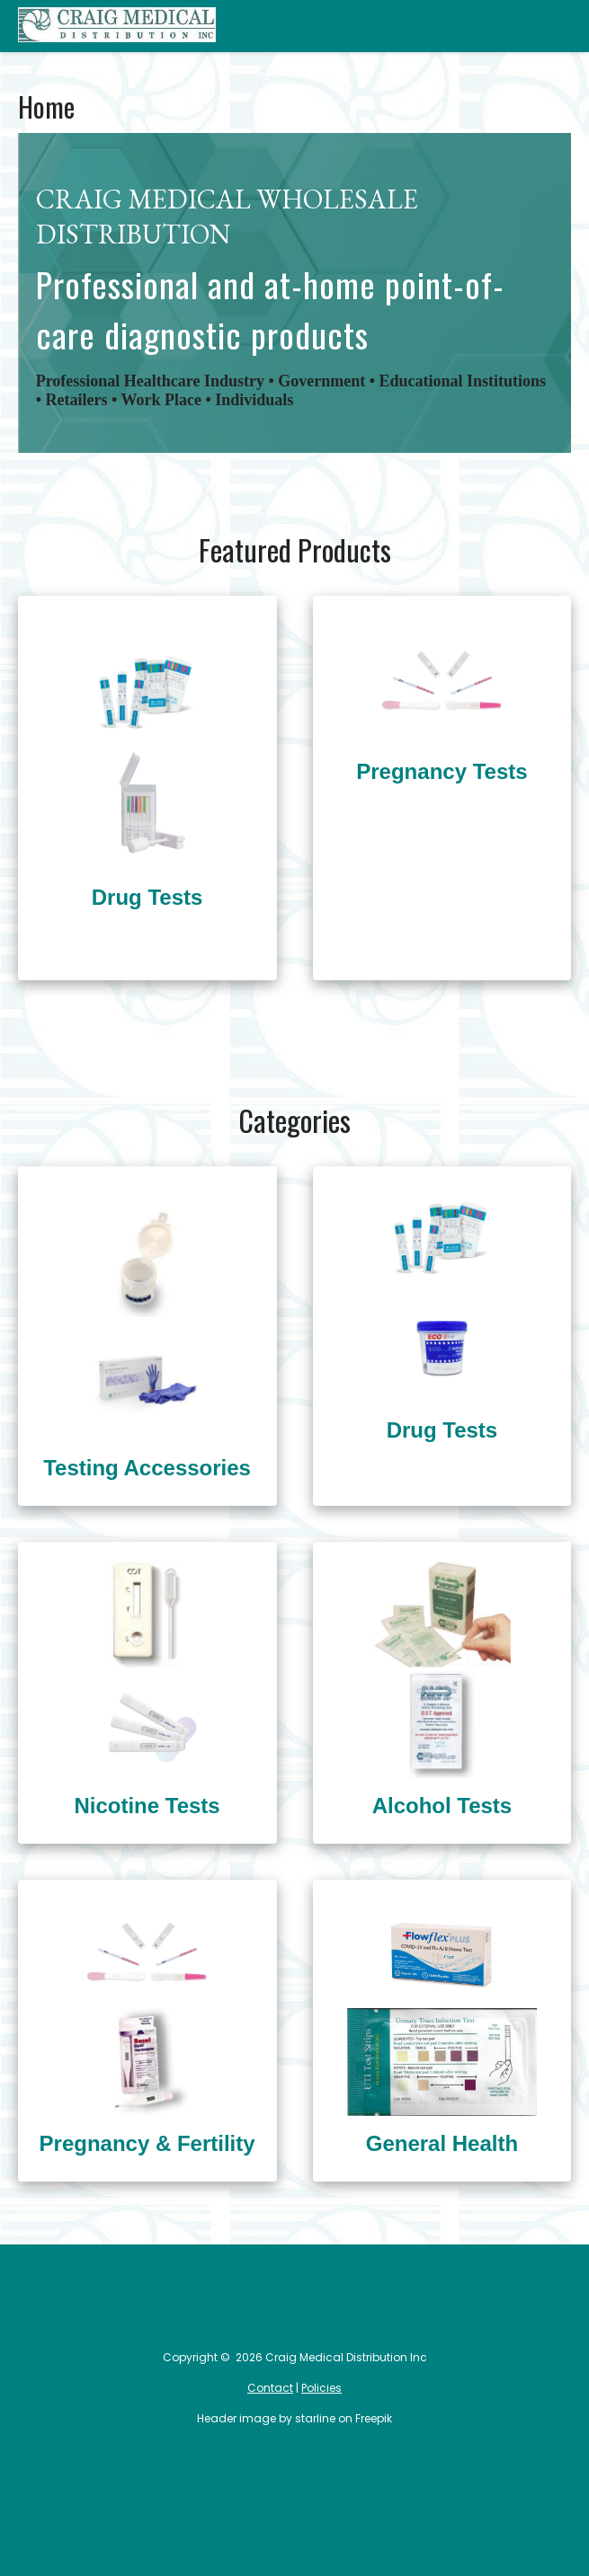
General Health (442, 2143)
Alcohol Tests (442, 1805)
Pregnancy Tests (441, 771)
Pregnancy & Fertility (147, 2143)
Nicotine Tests (146, 1805)
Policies (321, 2387)
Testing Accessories (147, 1468)
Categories (551, 26)
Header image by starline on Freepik (294, 2418)
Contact (270, 2387)
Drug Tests (147, 897)
